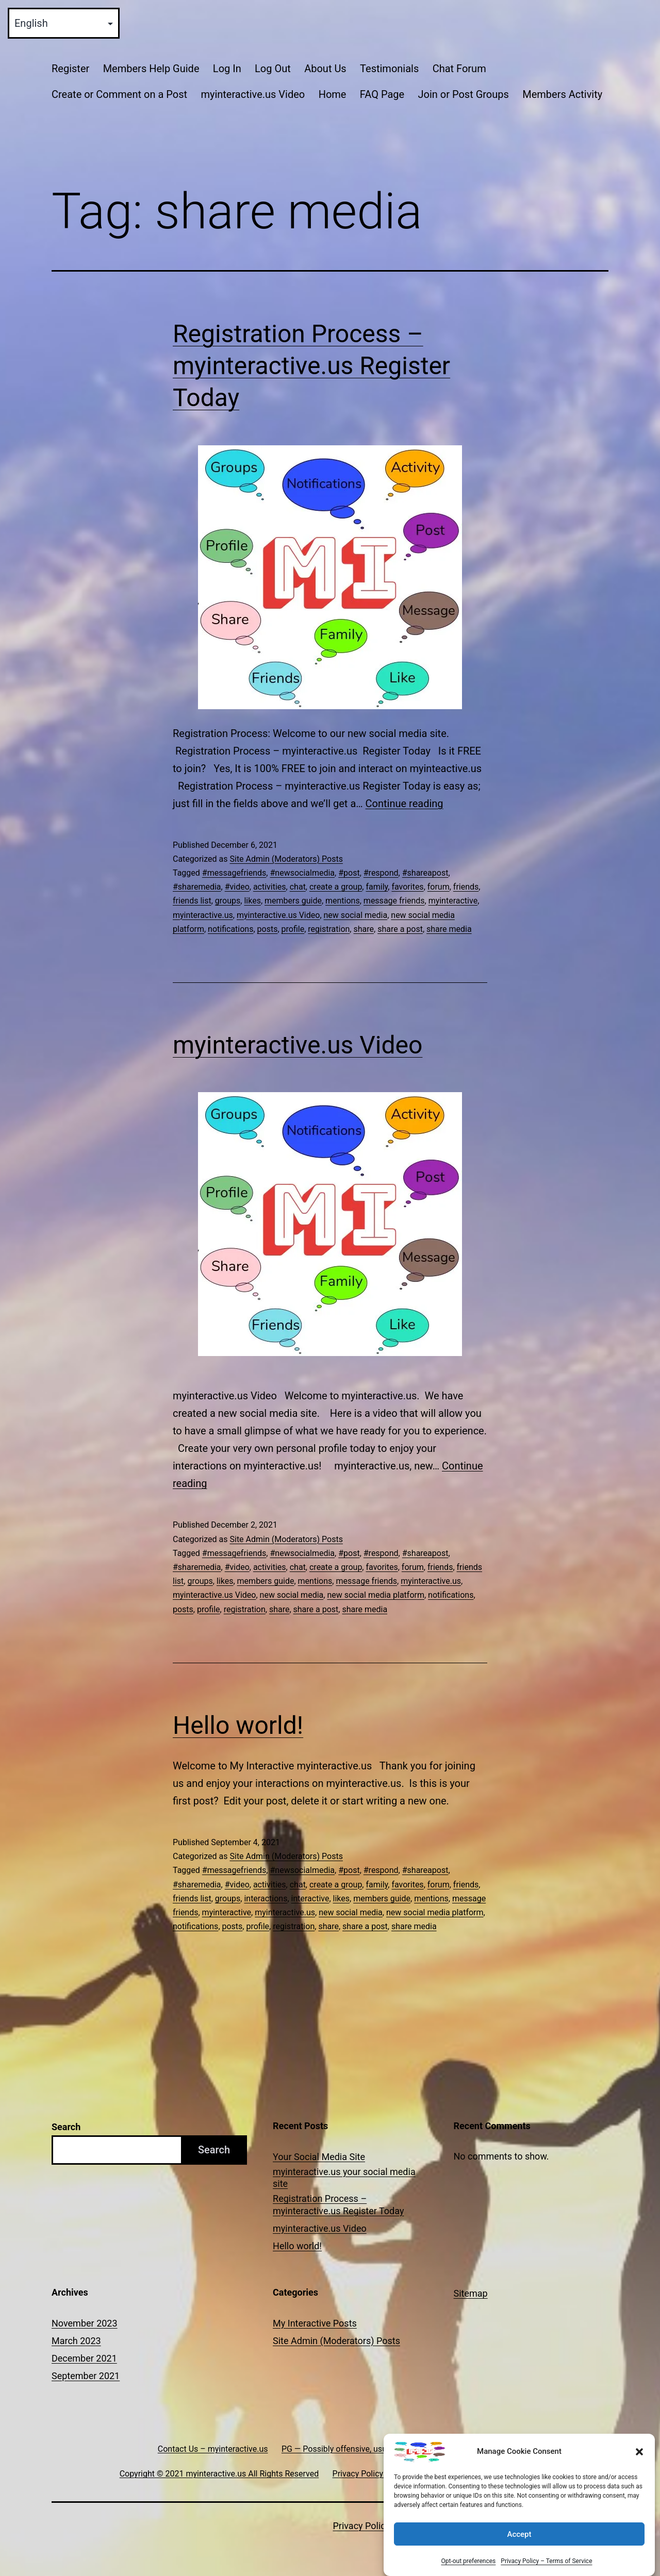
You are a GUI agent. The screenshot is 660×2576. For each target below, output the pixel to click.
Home (332, 94)
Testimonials (389, 68)
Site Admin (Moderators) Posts (285, 859)
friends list (192, 901)
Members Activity (562, 94)
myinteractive (453, 901)
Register (70, 68)
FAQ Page (382, 94)
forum (438, 887)
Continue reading (404, 803)
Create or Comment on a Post (119, 94)
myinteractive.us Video (253, 94)
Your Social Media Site (319, 2156)
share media (449, 929)
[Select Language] (64, 23)
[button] (639, 2469)
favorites (407, 887)
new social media (356, 915)
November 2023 (85, 2323)
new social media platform (375, 1595)
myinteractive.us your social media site (344, 2177)
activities (269, 887)
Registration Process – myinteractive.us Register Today (311, 366)
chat (298, 887)
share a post (400, 929)
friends (465, 887)
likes (252, 901)
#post (348, 873)
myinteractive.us (203, 915)
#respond (381, 873)
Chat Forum (459, 68)
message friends (394, 901)
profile (293, 929)
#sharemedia (197, 887)
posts (267, 929)
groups (227, 901)
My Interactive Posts (315, 2323)
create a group (335, 887)
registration (329, 929)
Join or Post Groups (463, 94)
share (363, 929)
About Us (325, 68)
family (377, 887)
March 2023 (76, 2340)
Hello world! (238, 1725)
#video (237, 887)
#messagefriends (234, 873)
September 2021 (86, 2375)
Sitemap (471, 2293)
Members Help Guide (151, 68)
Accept (519, 2551)
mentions (342, 901)
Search (66, 2126)
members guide (293, 901)
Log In (227, 68)
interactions (265, 1898)
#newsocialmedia (302, 873)
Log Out (273, 68)
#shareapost (425, 873)
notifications (230, 929)
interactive (310, 1898)
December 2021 (84, 2358)
